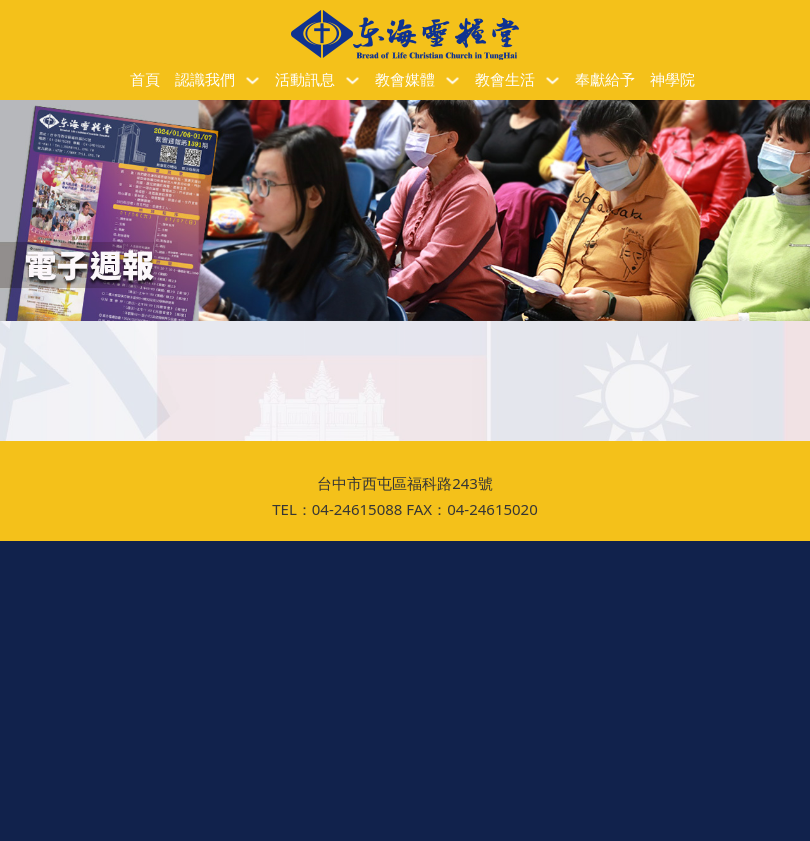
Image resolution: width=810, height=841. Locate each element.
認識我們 (205, 80)
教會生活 (505, 80)
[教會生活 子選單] (552, 80)
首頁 (145, 80)
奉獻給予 (605, 80)
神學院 (672, 80)
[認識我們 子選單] (252, 80)
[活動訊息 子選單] (352, 80)
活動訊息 (305, 80)
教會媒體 (405, 80)
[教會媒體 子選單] (452, 80)
